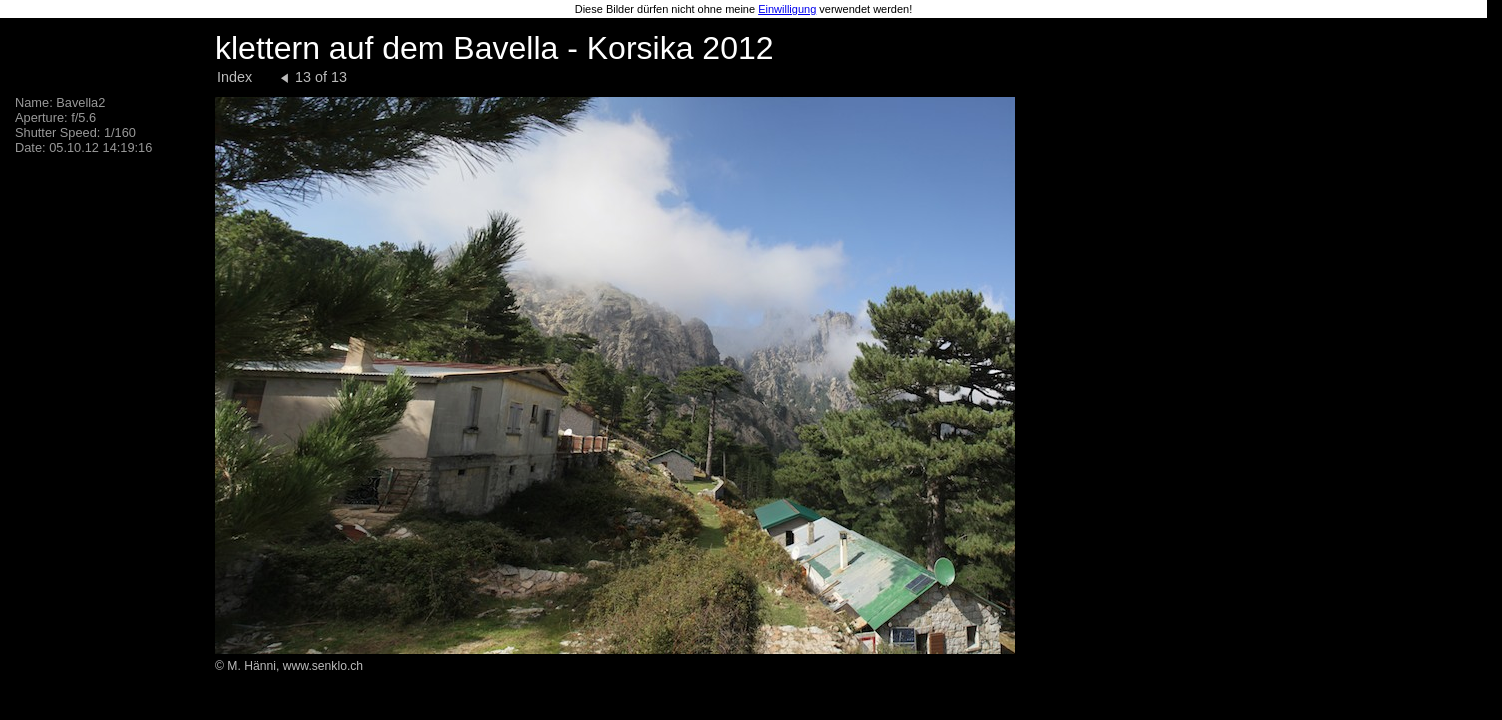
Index (234, 77)
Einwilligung (787, 9)
